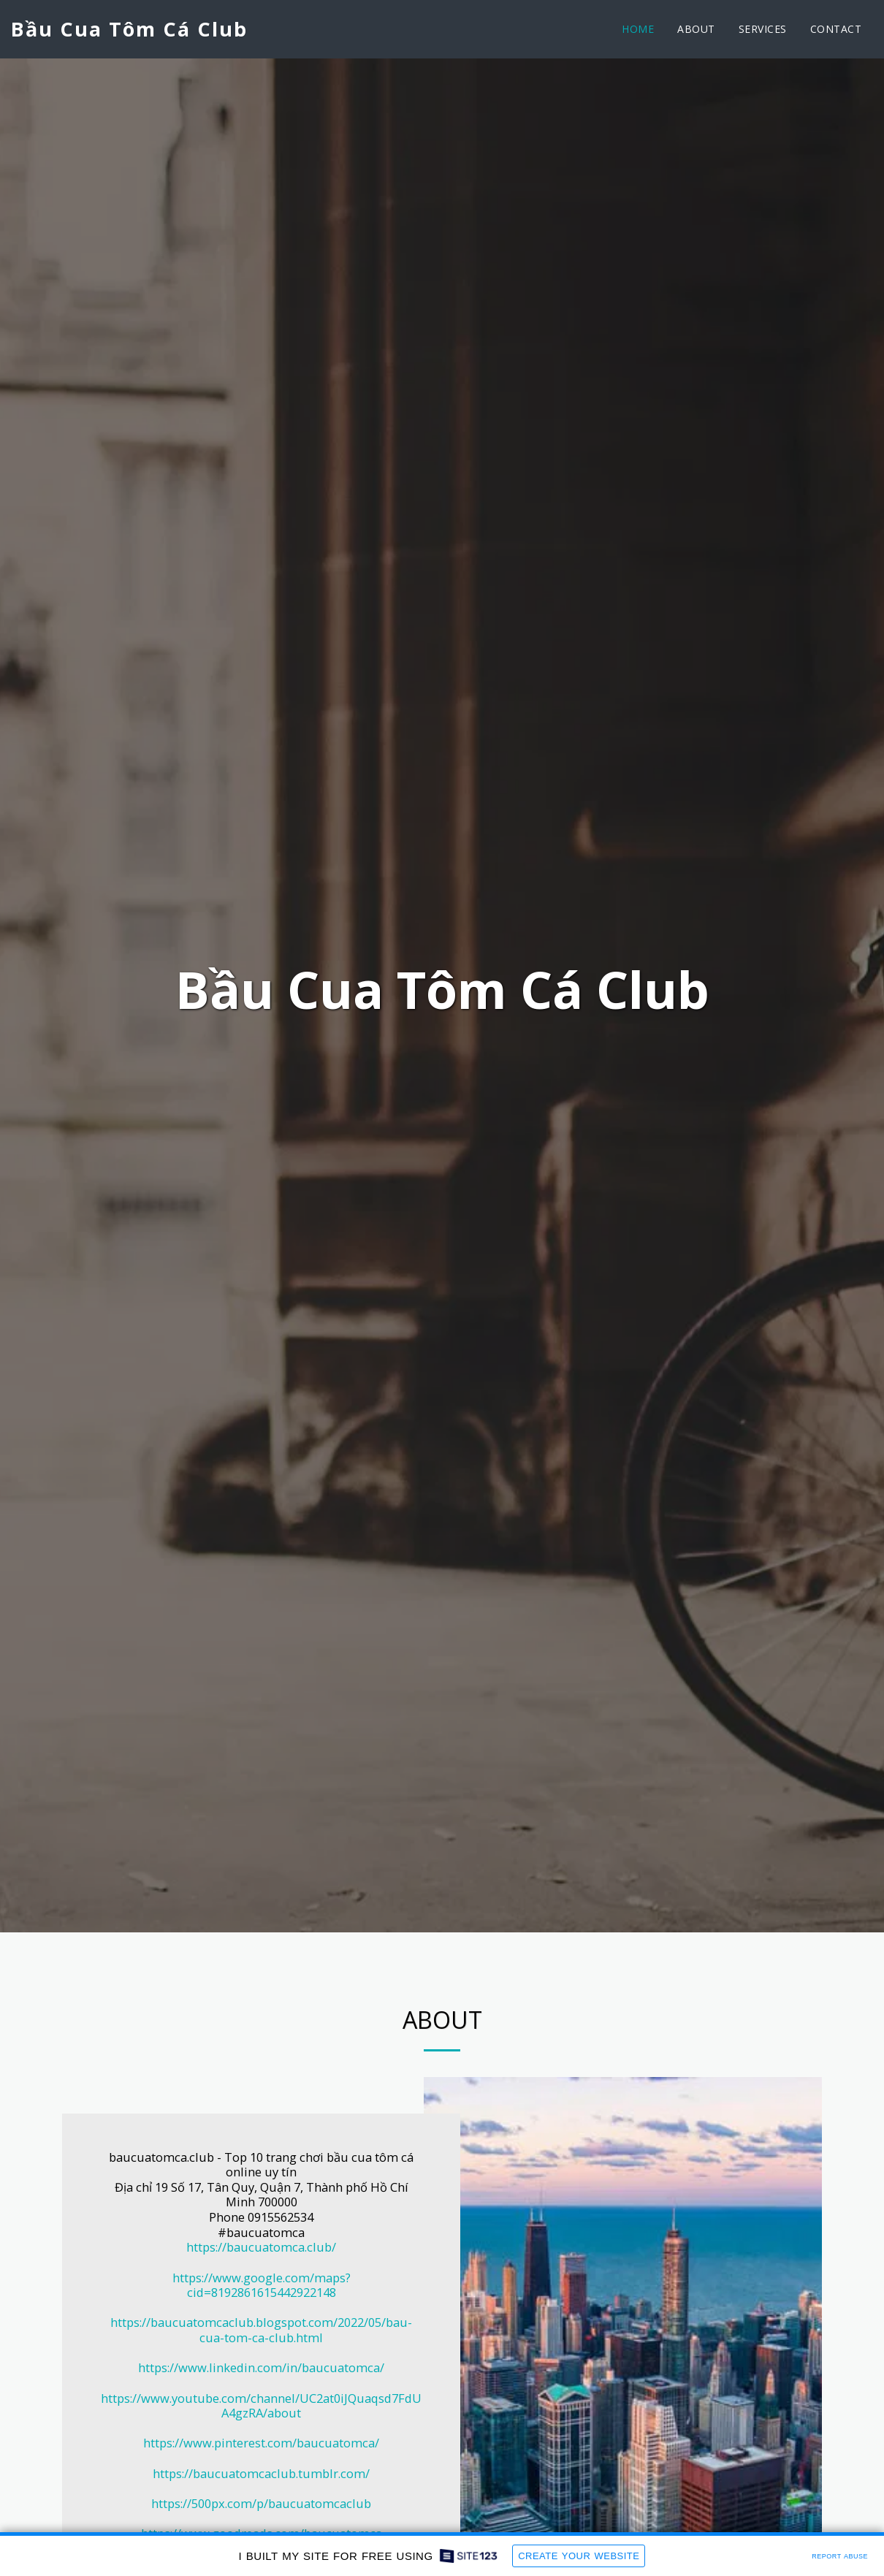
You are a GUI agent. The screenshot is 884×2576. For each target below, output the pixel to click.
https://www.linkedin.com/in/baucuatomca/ (261, 2367)
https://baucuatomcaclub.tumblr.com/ (261, 2473)
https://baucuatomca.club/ (261, 2246)
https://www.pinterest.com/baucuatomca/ (261, 2442)
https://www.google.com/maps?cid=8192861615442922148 (261, 2285)
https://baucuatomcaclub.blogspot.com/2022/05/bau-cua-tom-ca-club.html (261, 2330)
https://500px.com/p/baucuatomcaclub (261, 2503)
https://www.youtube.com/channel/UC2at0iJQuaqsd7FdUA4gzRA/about (261, 2406)
